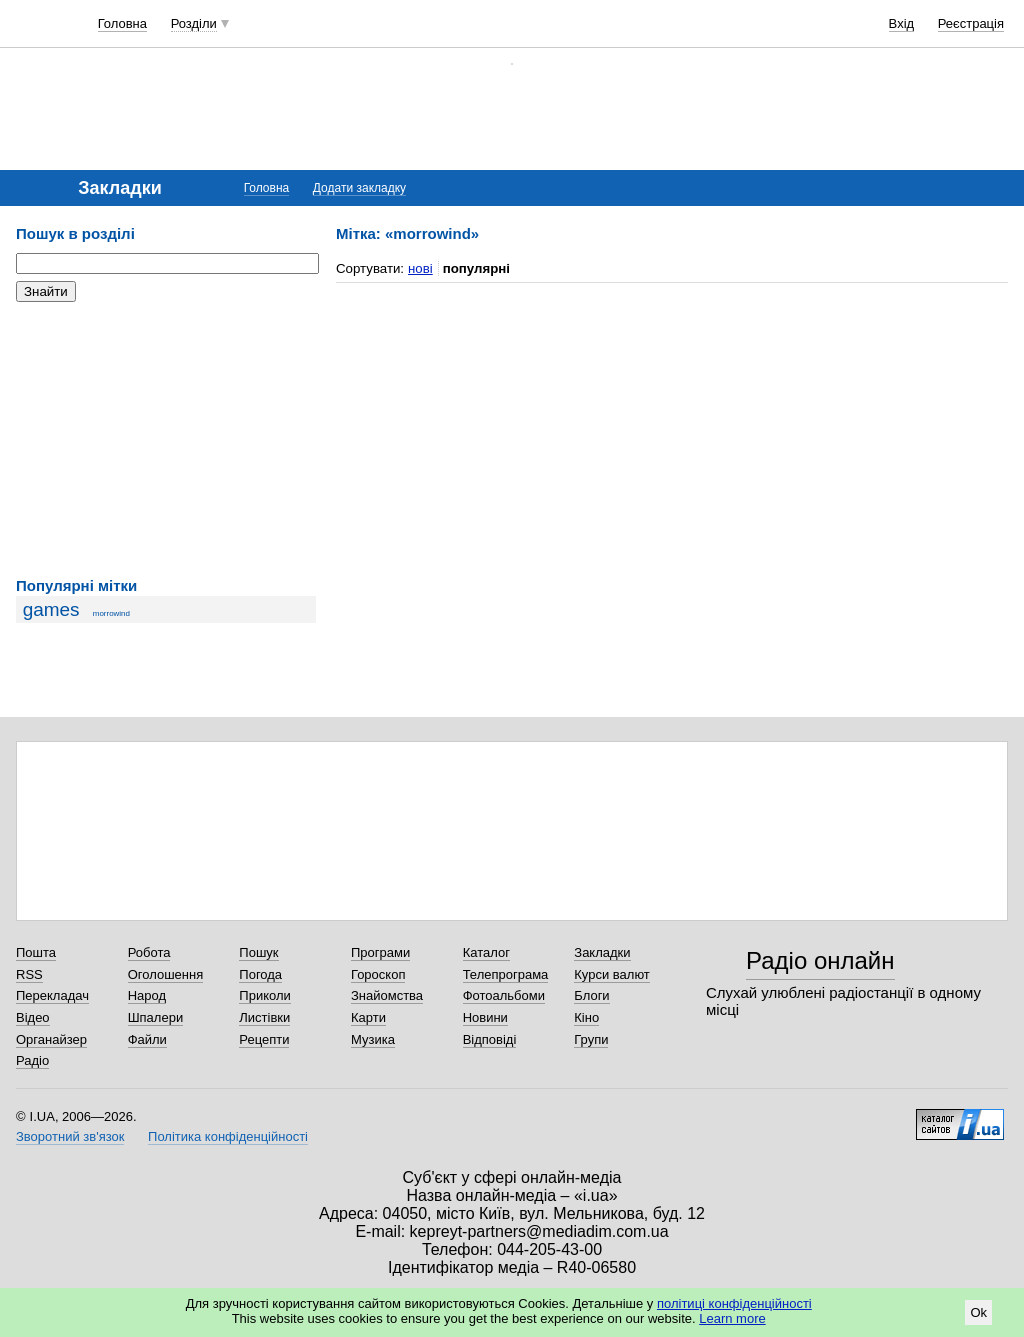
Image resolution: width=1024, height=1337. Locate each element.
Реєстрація (971, 23)
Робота (149, 952)
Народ (147, 995)
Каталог (486, 952)
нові (420, 268)
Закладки (602, 952)
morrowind (111, 613)
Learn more (732, 1318)
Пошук (258, 952)
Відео (33, 1017)
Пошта (36, 952)
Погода (260, 974)
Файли (147, 1039)
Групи (591, 1039)
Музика (373, 1039)
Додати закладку (359, 188)
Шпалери (156, 1017)
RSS (29, 974)
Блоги (591, 995)
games (51, 609)
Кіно (586, 1017)
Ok (978, 1312)
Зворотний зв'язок (70, 1136)
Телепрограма (506, 974)
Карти (368, 1017)
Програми (380, 952)
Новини (485, 1017)
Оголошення (166, 974)
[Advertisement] (166, 440)
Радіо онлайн (820, 960)
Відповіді (490, 1039)
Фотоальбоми (504, 995)
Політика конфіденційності (228, 1136)
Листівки (264, 1017)
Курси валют (612, 974)
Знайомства (387, 995)
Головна (122, 23)
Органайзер (51, 1039)
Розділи (194, 23)
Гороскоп (378, 974)
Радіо (32, 1060)
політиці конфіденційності (734, 1303)
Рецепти (264, 1039)
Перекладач (52, 995)
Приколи (264, 995)
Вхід (902, 23)
